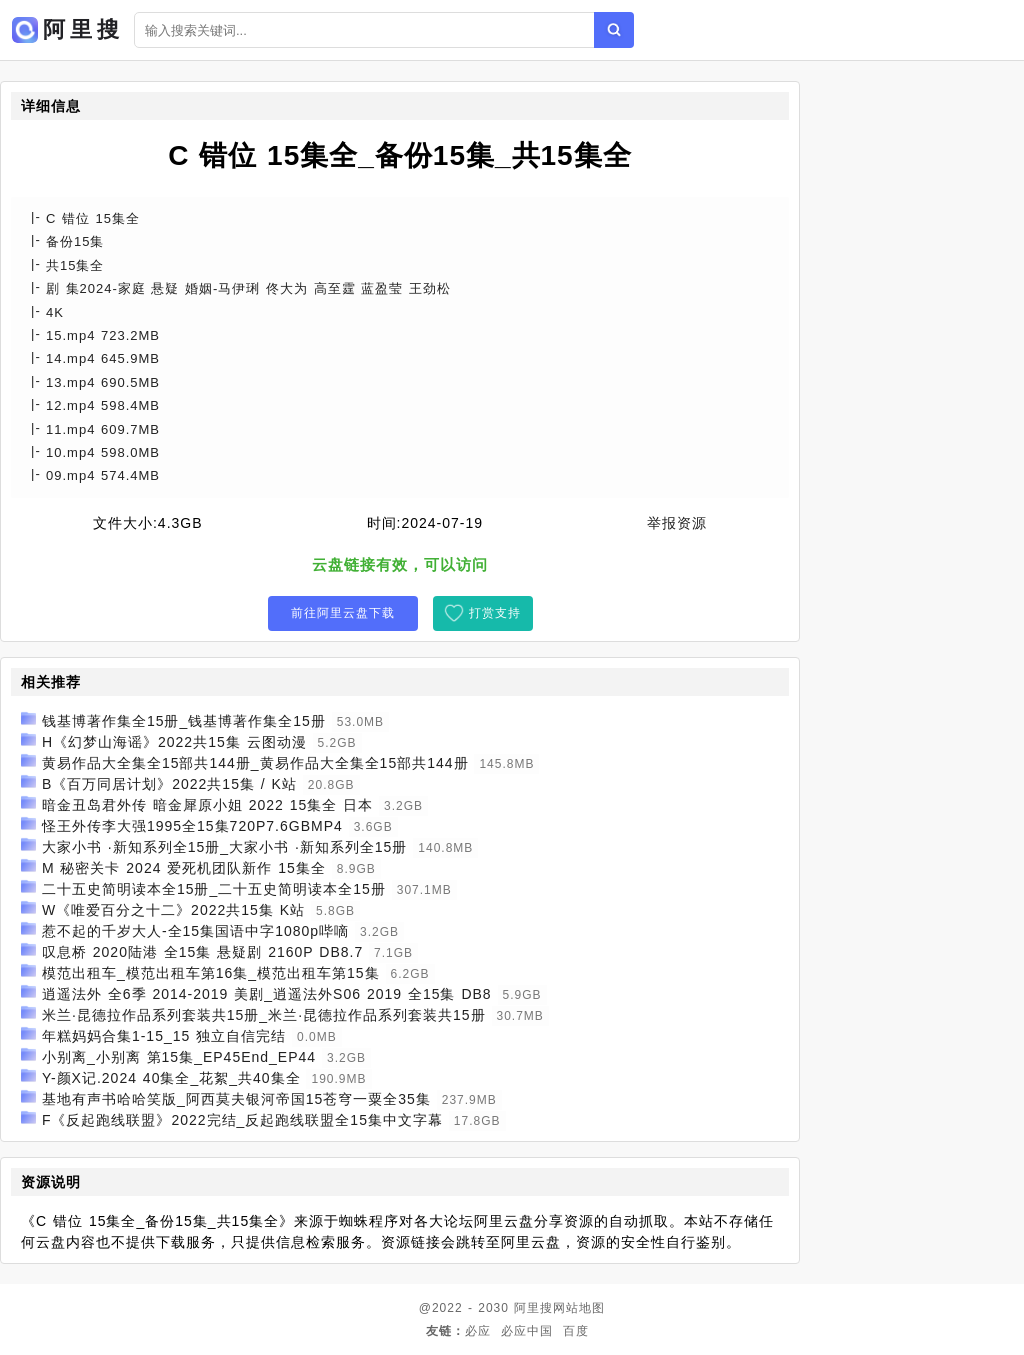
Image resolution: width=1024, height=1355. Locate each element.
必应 (478, 1331)
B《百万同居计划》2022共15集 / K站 (169, 784)
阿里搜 (533, 1308)
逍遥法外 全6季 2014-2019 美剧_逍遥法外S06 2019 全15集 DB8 (267, 994)
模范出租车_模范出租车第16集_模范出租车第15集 (211, 973)
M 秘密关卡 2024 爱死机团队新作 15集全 (184, 868)
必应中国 (527, 1331)
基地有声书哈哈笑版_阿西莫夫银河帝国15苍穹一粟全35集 (236, 1099)
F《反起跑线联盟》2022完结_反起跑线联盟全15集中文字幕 (242, 1120)
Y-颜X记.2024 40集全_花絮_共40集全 (171, 1078)
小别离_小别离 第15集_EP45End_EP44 (179, 1057)
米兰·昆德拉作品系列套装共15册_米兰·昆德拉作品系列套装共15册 (264, 1015)
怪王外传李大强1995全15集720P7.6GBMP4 (192, 826)
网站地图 (579, 1308)
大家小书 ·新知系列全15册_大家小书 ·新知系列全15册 (225, 847)
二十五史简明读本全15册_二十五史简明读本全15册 (214, 889)
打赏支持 (495, 613)
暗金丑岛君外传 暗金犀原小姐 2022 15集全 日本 (207, 805)
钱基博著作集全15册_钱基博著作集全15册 (184, 721)
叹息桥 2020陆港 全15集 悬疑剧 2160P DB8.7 (202, 952)
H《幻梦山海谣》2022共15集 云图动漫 (174, 742)
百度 (576, 1331)
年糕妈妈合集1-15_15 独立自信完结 (164, 1036)
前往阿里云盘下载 (343, 613)
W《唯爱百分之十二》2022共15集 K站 (173, 910)
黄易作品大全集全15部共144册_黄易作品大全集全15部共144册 (255, 763)
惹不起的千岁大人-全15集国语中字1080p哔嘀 (195, 931)
